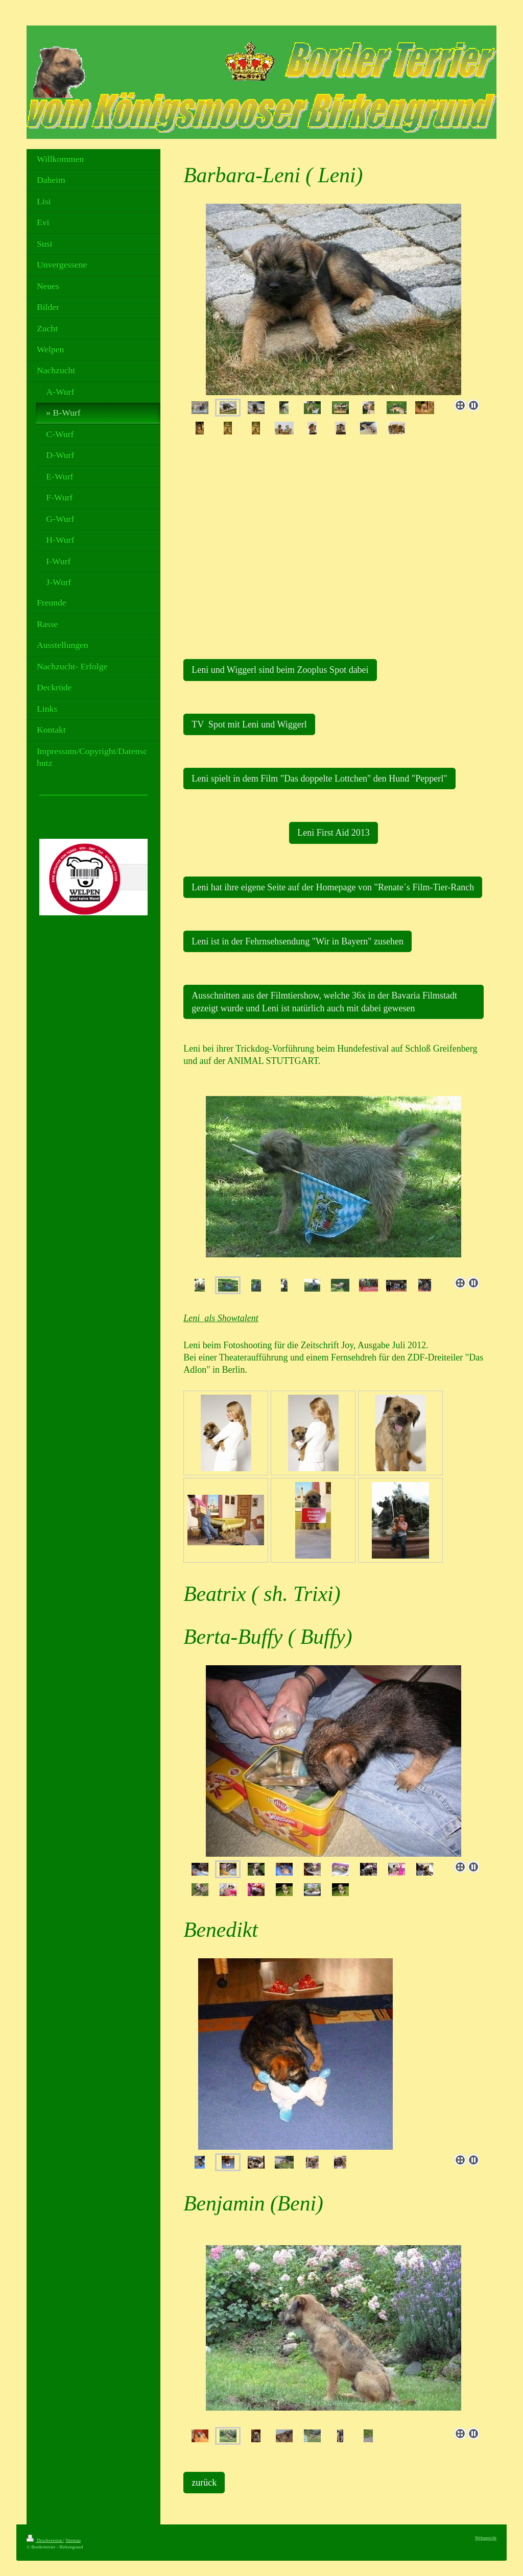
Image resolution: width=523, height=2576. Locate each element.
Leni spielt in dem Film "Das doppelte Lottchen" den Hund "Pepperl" (319, 778)
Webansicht (485, 2537)
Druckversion (45, 2540)
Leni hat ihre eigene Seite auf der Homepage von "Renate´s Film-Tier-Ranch (333, 887)
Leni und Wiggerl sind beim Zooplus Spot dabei (280, 670)
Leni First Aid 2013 (333, 833)
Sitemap (73, 2540)
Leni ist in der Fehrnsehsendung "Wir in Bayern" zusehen (297, 941)
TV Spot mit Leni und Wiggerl (249, 724)
